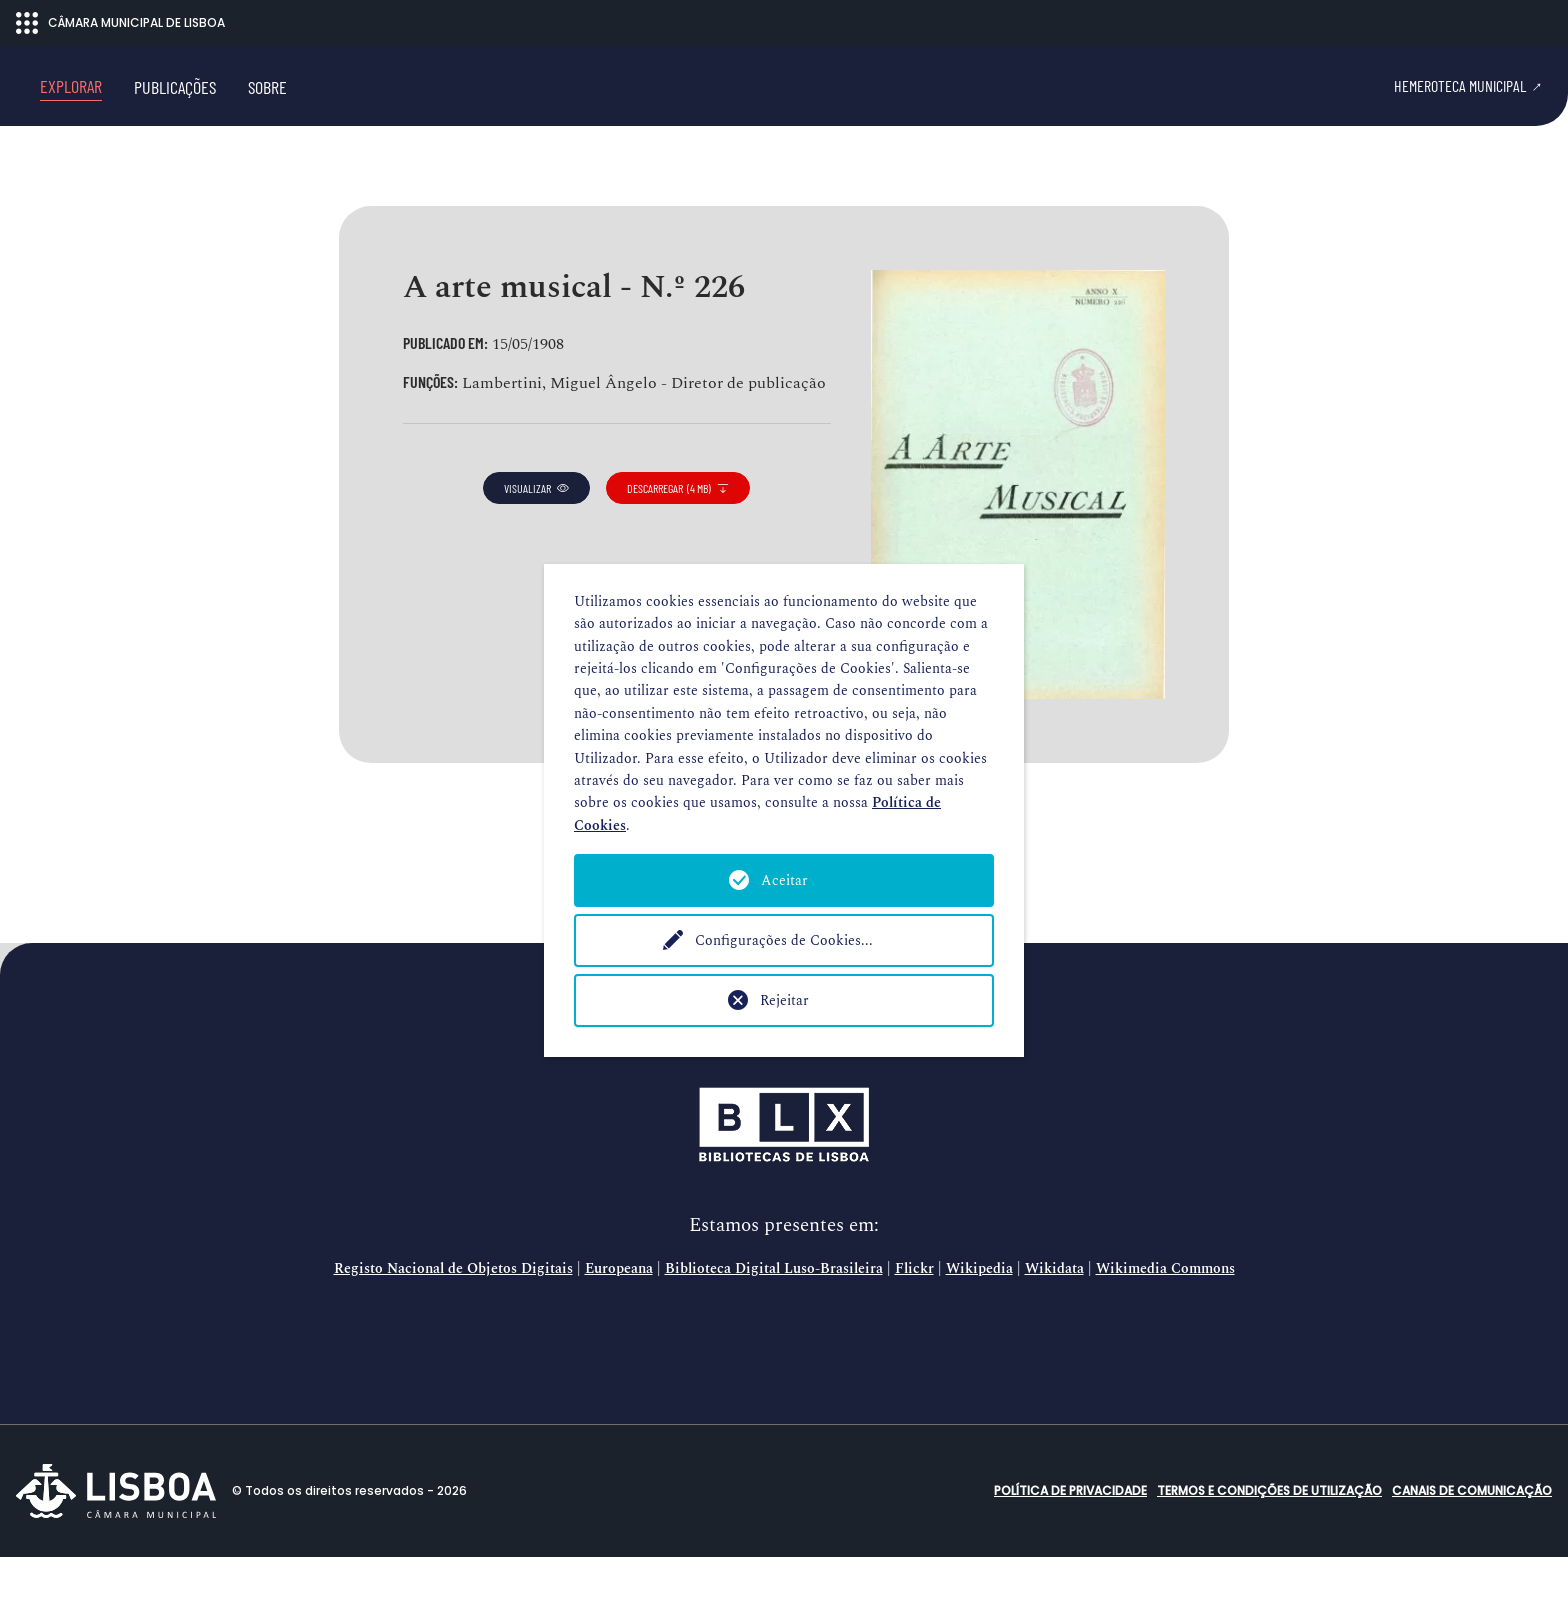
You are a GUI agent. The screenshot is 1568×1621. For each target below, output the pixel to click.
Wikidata (1054, 1333)
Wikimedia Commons (1165, 1333)
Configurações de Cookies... (784, 940)
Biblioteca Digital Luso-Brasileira (774, 1333)
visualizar (536, 552)
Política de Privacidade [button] (1070, 1554)
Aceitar (784, 880)
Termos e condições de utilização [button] (1269, 1554)
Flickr (914, 1333)
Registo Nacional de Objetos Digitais (453, 1333)
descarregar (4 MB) (678, 552)
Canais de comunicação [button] (1472, 1554)
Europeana (619, 1333)
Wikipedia (979, 1333)
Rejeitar (784, 1000)
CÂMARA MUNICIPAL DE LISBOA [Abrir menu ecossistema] (120, 23)
